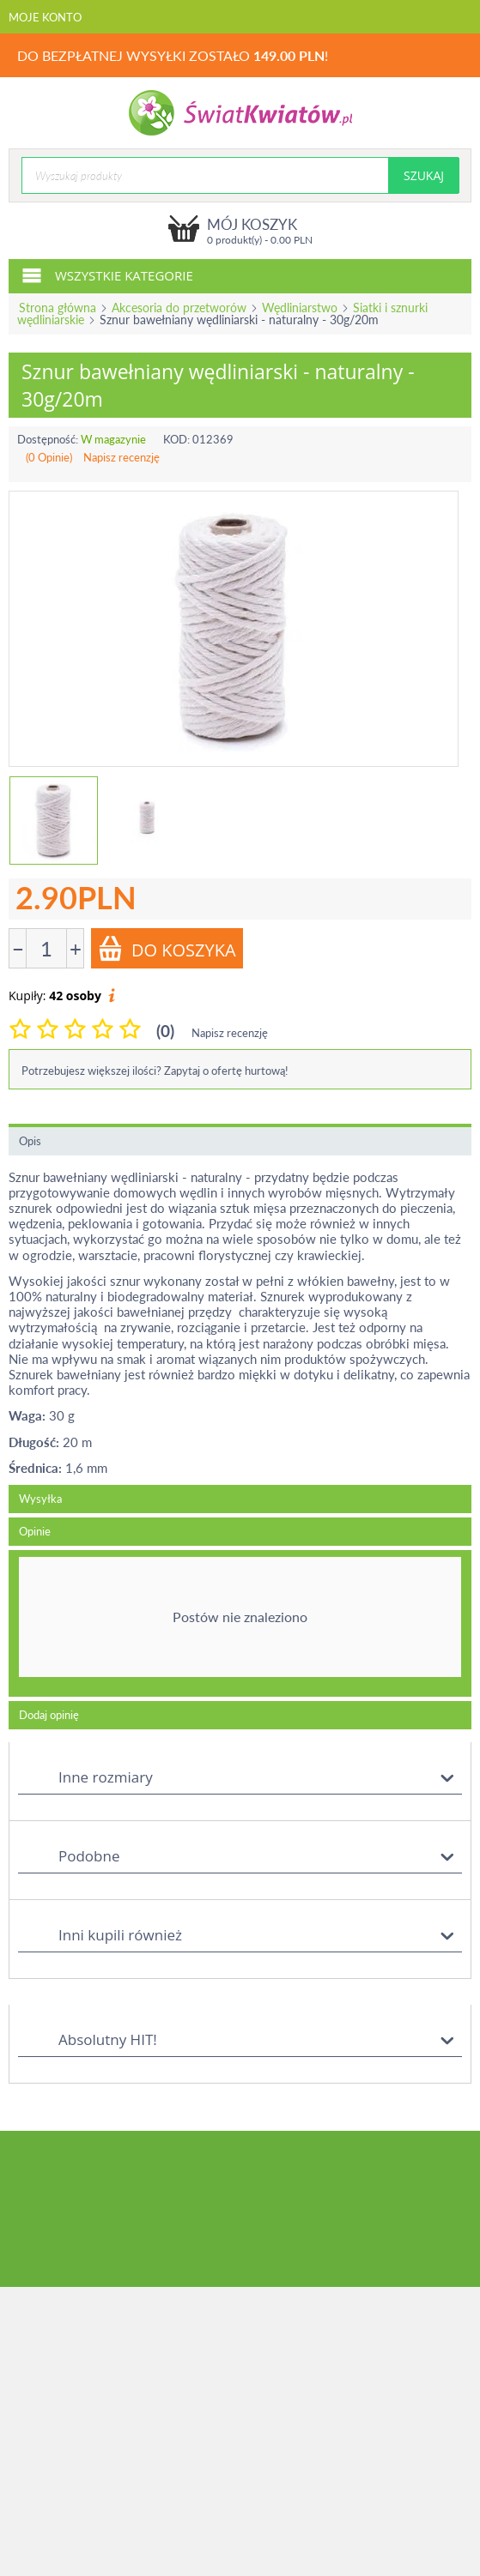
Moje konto (45, 17)
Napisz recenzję (121, 457)
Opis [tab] (30, 1141)
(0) (165, 1031)
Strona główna (57, 307)
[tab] (240, 1624)
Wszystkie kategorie (107, 274)
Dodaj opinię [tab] (49, 1715)
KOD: (176, 439)
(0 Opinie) (49, 457)
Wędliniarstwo (299, 307)
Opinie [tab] (35, 1531)
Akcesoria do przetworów (179, 307)
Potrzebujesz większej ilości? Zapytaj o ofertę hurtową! (155, 1070)
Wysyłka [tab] (40, 1498)
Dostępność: (47, 439)
